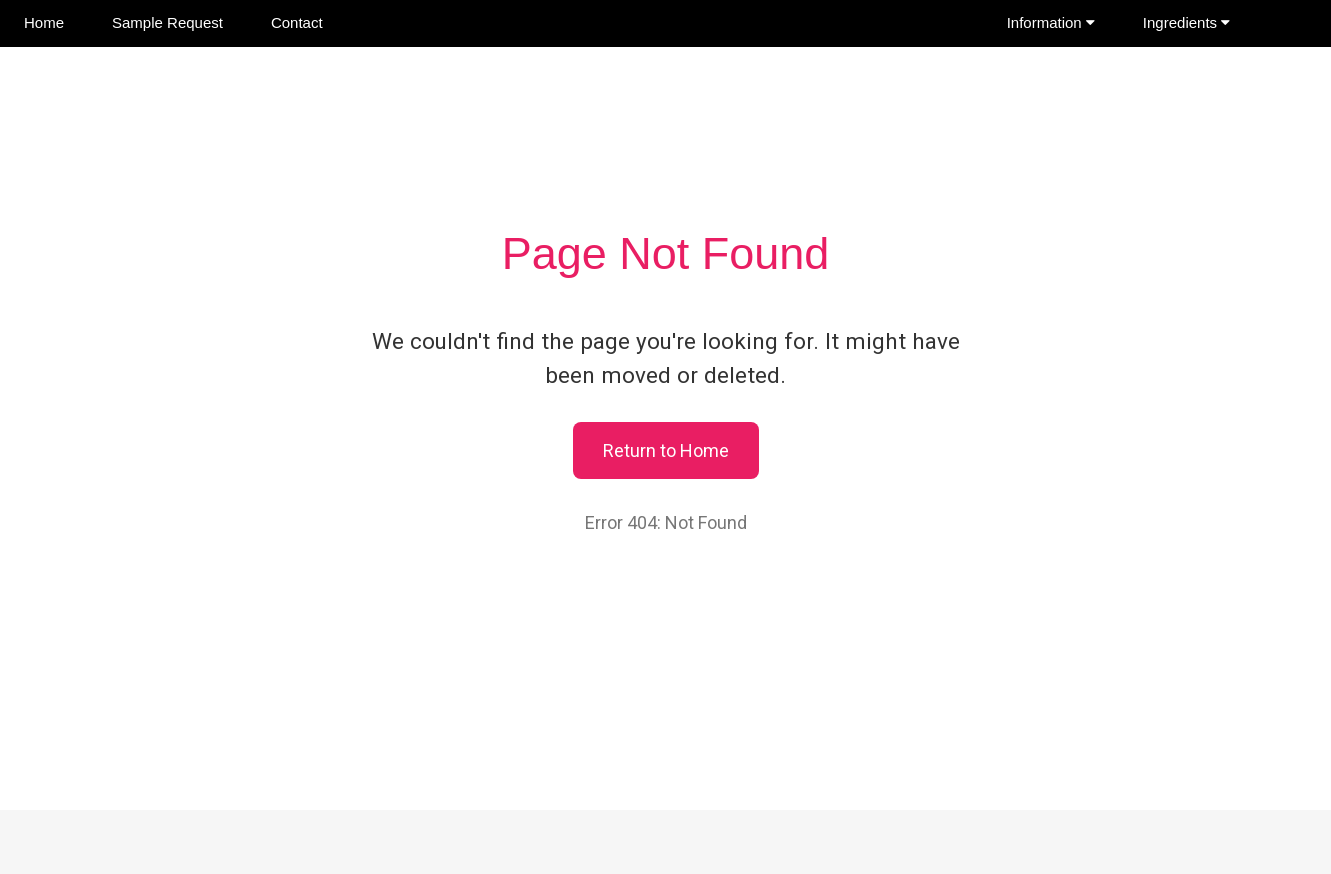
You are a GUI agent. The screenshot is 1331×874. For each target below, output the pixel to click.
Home (44, 22)
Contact (297, 22)
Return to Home (666, 450)
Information (1051, 22)
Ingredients (1186, 22)
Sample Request (167, 22)
